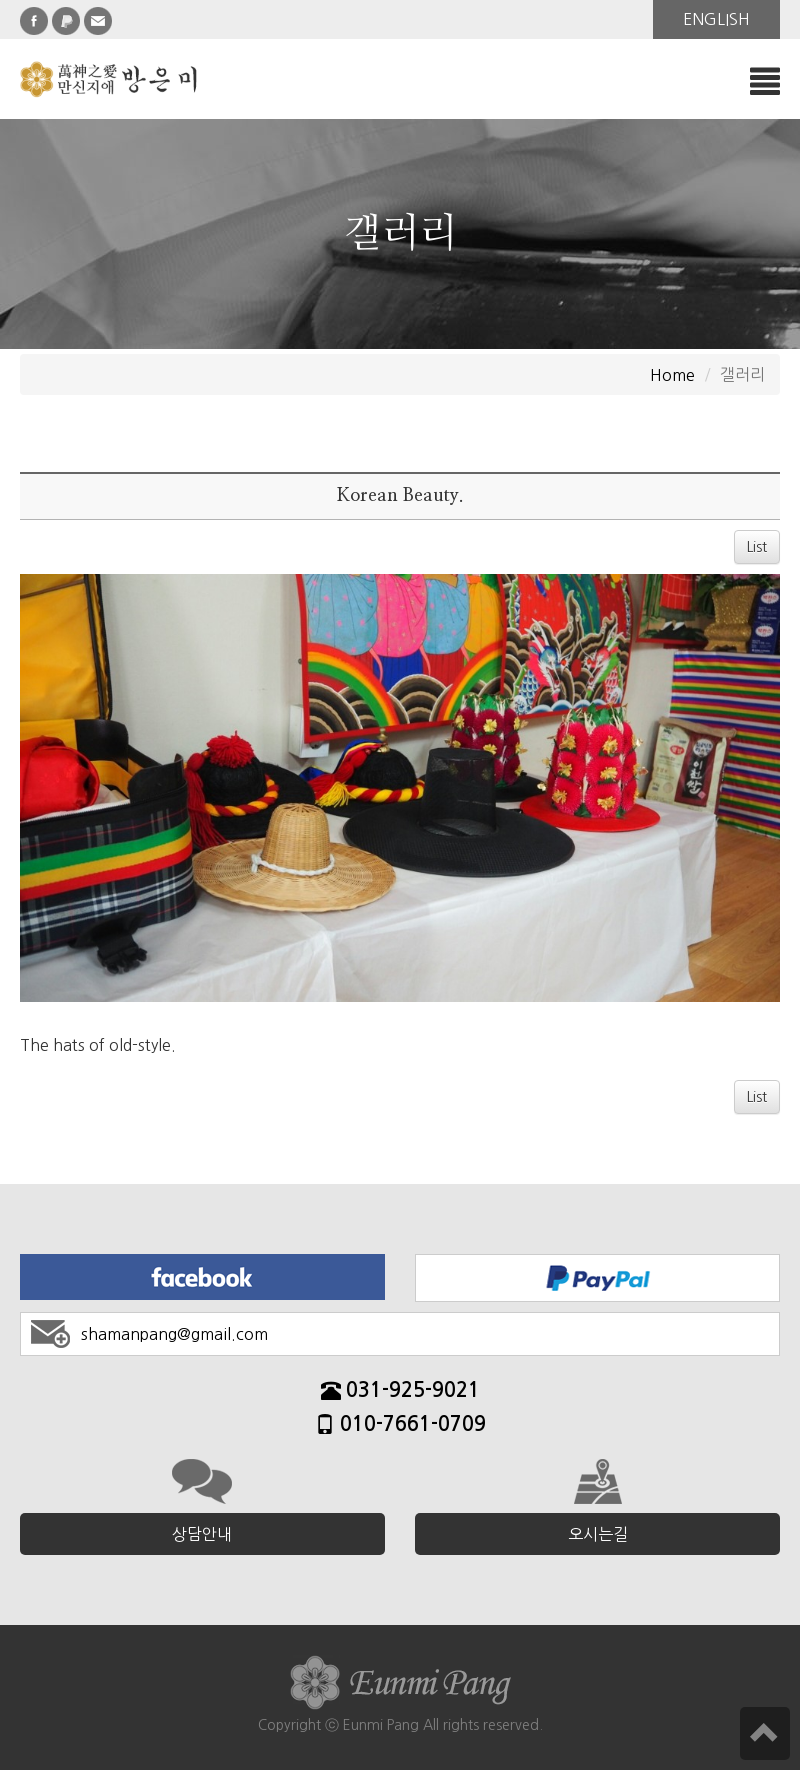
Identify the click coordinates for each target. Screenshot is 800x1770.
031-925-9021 (400, 1392)
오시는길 (598, 1534)
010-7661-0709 (400, 1426)
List (757, 547)
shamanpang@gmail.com (174, 1334)
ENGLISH (716, 19)
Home (672, 375)
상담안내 (202, 1534)
